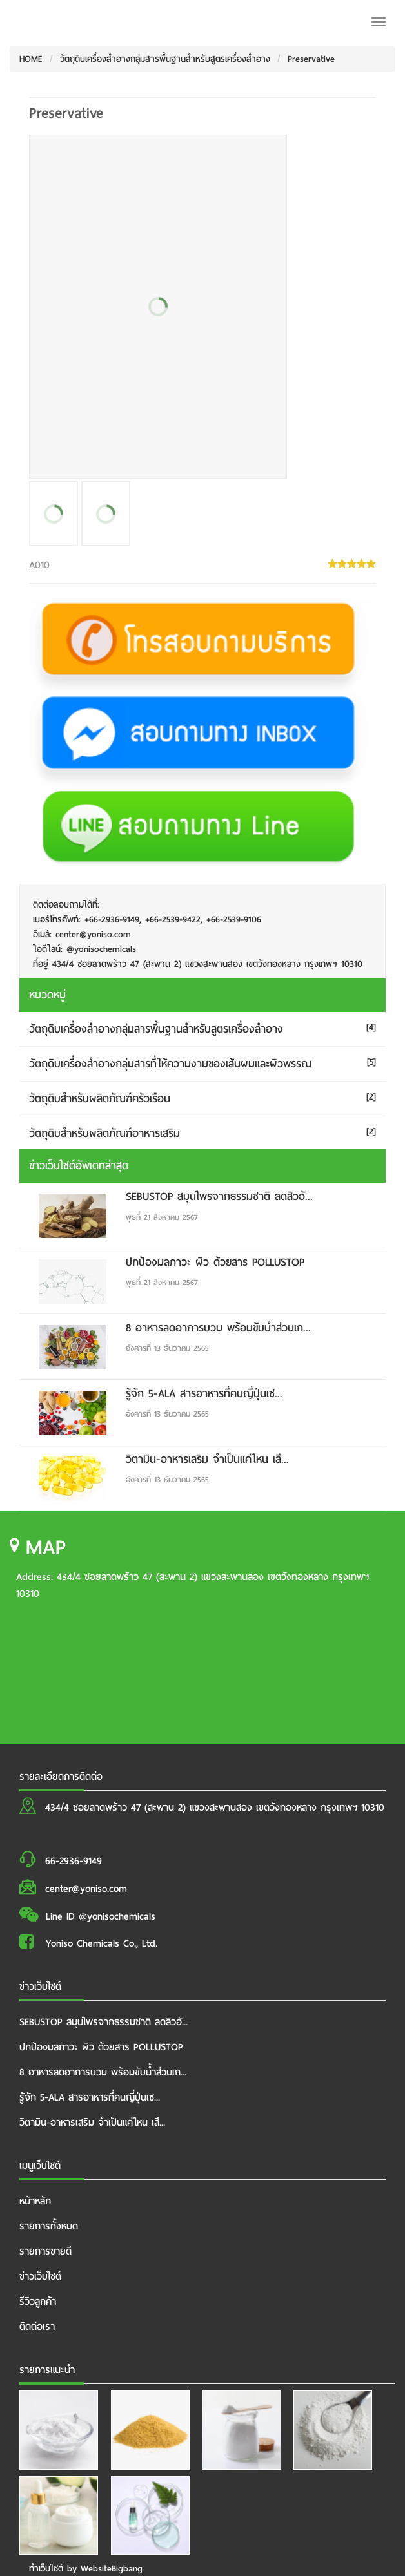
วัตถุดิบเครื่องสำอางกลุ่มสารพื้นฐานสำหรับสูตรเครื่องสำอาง (165, 59)
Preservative (311, 59)
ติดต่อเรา (37, 2326)
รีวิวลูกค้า (37, 2301)
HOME (31, 59)
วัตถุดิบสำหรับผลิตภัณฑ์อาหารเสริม (104, 1133)
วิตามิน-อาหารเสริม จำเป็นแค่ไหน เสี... (207, 1459)
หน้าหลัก (35, 2201)
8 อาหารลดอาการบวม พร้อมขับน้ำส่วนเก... (218, 1328)
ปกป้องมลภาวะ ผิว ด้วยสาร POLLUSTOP (215, 1262)
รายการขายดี (45, 2251)
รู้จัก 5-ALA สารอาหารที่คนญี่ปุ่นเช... (204, 1393)
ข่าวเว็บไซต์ (40, 2276)
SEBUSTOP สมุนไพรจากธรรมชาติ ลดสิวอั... (219, 1196)
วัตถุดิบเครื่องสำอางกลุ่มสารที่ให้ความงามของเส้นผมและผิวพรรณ (170, 1063)
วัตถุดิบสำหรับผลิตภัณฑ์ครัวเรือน (99, 1098)
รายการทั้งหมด (48, 2226)
